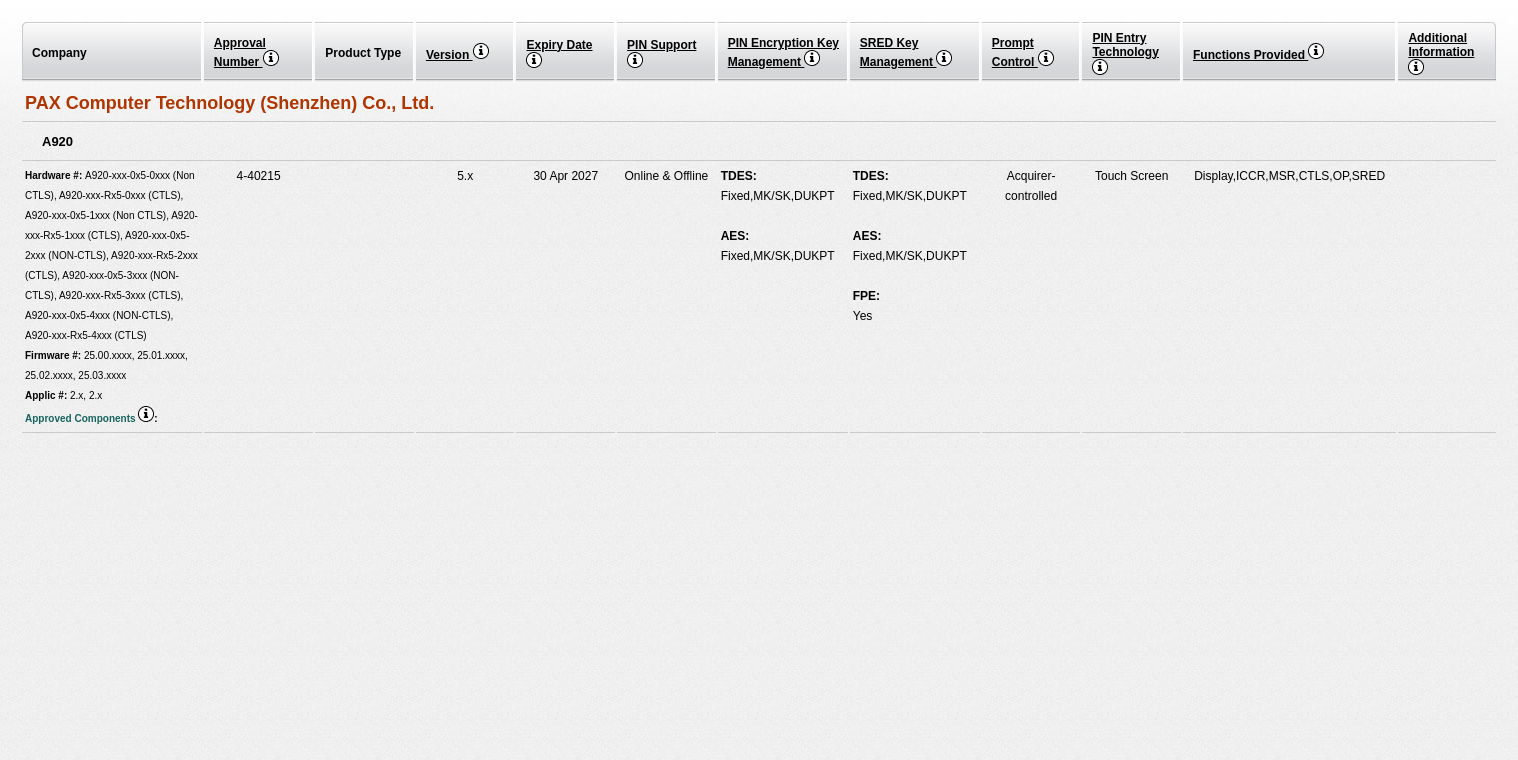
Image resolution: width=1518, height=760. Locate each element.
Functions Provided (1258, 55)
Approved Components (89, 418)
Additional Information (1441, 53)
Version (457, 55)
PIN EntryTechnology (1125, 53)
